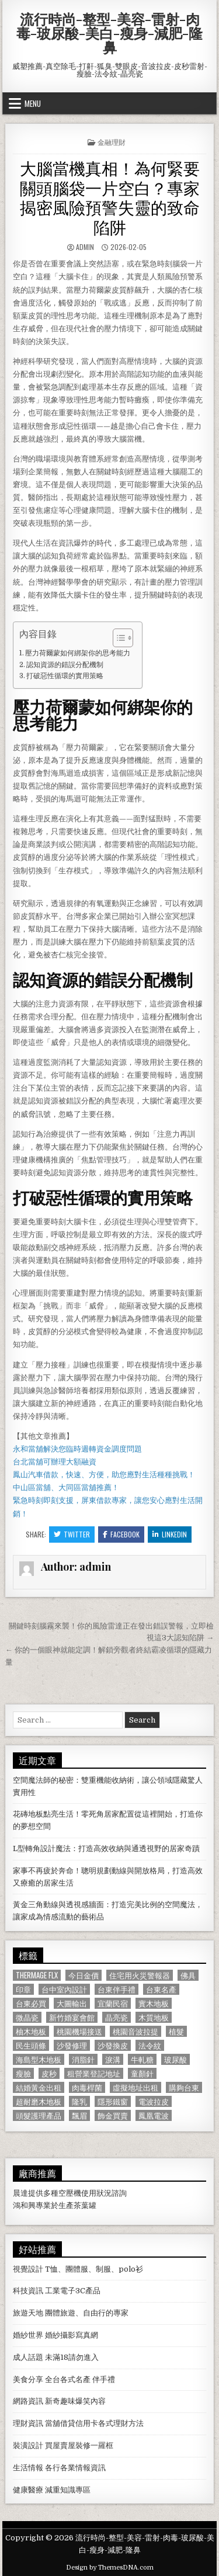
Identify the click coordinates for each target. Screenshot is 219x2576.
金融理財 (112, 142)
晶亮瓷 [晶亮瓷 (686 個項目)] (116, 2017)
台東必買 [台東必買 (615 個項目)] (31, 2003)
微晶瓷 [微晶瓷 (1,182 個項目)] (27, 2017)
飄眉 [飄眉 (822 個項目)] (79, 2115)
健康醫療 (28, 2489)
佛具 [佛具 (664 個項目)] (188, 1975)
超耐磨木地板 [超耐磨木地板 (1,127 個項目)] (38, 2101)
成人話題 (28, 2357)
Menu (33, 103)
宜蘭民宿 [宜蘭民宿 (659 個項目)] (113, 2003)
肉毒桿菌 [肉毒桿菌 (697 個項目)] (87, 2087)
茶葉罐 (85, 2205)
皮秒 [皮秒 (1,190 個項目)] (49, 2073)
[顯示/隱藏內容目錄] (117, 638)
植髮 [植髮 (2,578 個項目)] (176, 2031)
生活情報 (28, 2467)
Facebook (121, 1534)
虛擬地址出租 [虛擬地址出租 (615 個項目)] (135, 2087)
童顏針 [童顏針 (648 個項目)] (142, 2073)
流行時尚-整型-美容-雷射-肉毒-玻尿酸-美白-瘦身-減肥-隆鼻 (109, 32)
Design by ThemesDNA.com (110, 2567)
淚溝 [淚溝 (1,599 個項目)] (112, 2059)
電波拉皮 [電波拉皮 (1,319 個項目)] (153, 2101)
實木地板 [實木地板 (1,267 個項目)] (153, 2003)
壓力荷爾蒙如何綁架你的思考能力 (77, 653)
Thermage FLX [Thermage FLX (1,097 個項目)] (37, 1975)
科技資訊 (28, 2290)
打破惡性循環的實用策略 (64, 676)
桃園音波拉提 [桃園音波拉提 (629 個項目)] (135, 2031)
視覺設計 (28, 2269)
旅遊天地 (28, 2312)
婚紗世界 (28, 2335)
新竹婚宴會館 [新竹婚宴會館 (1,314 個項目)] (72, 2017)
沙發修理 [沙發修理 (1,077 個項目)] (72, 2045)
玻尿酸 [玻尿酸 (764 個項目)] (175, 2059)
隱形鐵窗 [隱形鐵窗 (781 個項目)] (113, 2101)
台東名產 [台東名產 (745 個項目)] (161, 1989)
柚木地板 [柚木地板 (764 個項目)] (31, 2031)
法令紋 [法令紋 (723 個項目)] (149, 2045)
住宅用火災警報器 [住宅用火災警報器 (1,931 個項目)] (139, 1975)
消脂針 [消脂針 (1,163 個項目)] (83, 2059)
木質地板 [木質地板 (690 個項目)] (153, 2017)
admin (85, 247)
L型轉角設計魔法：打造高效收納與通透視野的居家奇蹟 (106, 1848)
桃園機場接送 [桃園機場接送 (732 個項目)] (79, 2031)
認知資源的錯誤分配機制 (64, 665)
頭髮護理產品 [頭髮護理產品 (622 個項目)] (38, 2115)
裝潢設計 (28, 2445)
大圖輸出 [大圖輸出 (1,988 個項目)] (72, 2003)
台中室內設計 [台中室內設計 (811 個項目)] (64, 1989)
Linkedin (169, 1534)
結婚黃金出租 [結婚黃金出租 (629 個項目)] (38, 2087)
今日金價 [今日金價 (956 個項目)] (83, 1975)
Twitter (72, 1534)
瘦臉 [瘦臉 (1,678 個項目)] (23, 2073)
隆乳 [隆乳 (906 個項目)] (79, 2101)
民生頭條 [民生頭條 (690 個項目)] (31, 2045)
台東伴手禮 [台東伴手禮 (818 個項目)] (116, 1989)
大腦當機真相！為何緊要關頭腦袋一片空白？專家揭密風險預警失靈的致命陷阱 (110, 196)
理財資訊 (28, 2423)
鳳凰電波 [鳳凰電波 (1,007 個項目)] (153, 2115)
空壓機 (69, 2193)
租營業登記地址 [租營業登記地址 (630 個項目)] (93, 2073)
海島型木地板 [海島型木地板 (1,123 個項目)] (38, 2059)
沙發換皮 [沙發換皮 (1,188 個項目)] (113, 2045)
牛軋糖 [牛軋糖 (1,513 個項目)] (142, 2059)
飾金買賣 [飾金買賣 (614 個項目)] (113, 2115)
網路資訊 (28, 2401)
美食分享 (28, 2379)
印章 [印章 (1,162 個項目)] (23, 1989)
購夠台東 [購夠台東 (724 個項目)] (184, 2087)
